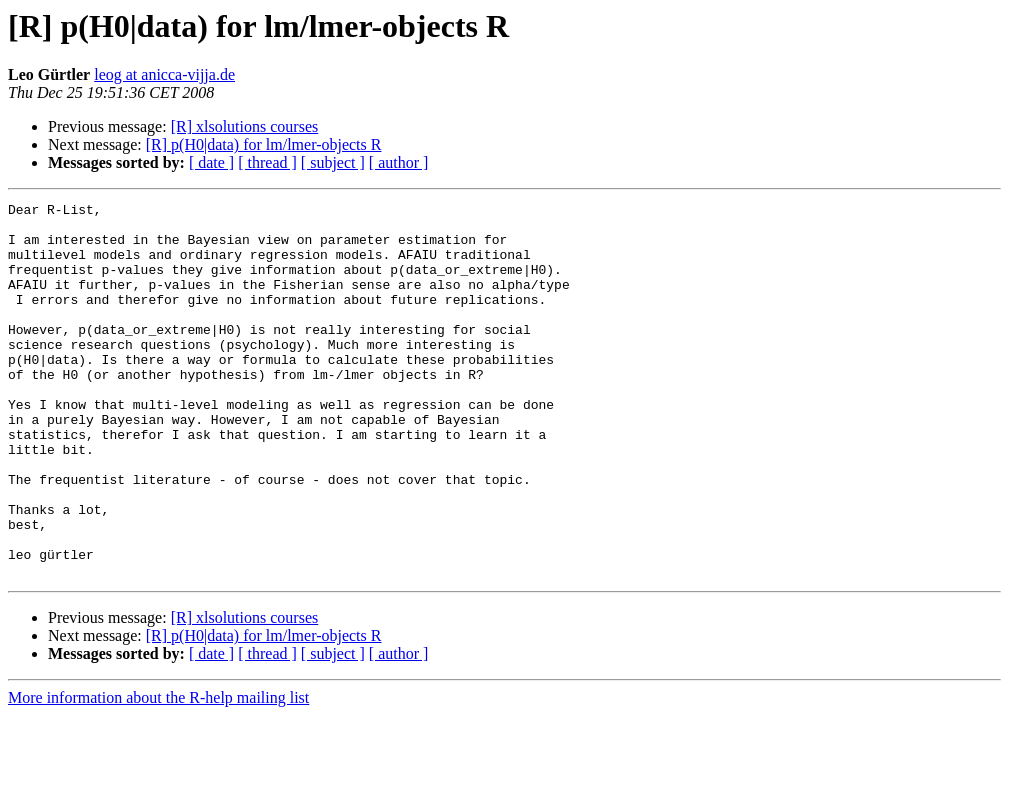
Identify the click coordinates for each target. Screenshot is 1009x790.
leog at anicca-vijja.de (164, 74)
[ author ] (399, 162)
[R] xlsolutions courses (245, 126)
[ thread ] (267, 162)
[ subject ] (333, 162)
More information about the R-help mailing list (158, 772)
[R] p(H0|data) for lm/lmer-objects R (264, 144)
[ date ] (211, 162)
